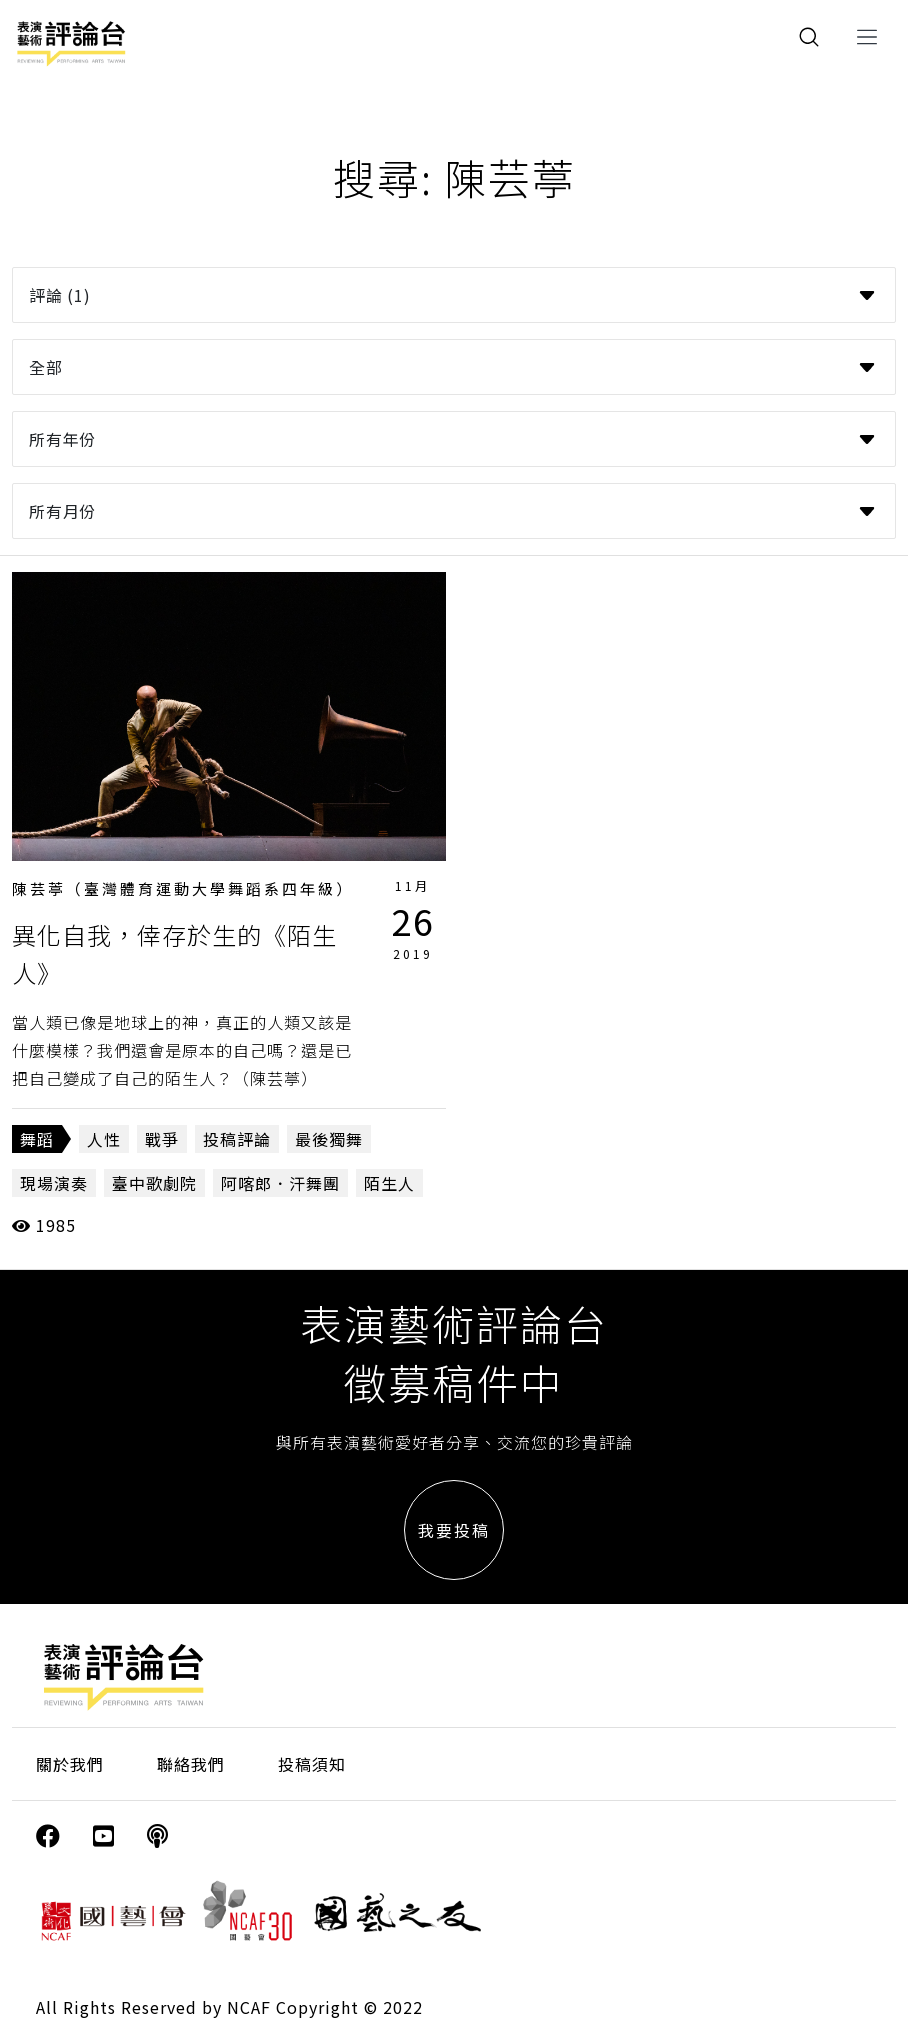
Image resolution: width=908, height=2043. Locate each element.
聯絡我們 (191, 1764)
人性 (104, 1139)
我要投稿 (454, 1530)
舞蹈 (37, 1139)
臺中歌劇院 (154, 1183)
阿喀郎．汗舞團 (280, 1183)
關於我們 (70, 1764)
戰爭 (162, 1139)
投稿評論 (237, 1139)
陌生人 (389, 1183)
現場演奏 (54, 1183)
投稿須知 (312, 1764)
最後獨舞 (329, 1139)
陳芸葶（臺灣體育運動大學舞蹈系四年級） (183, 888)
